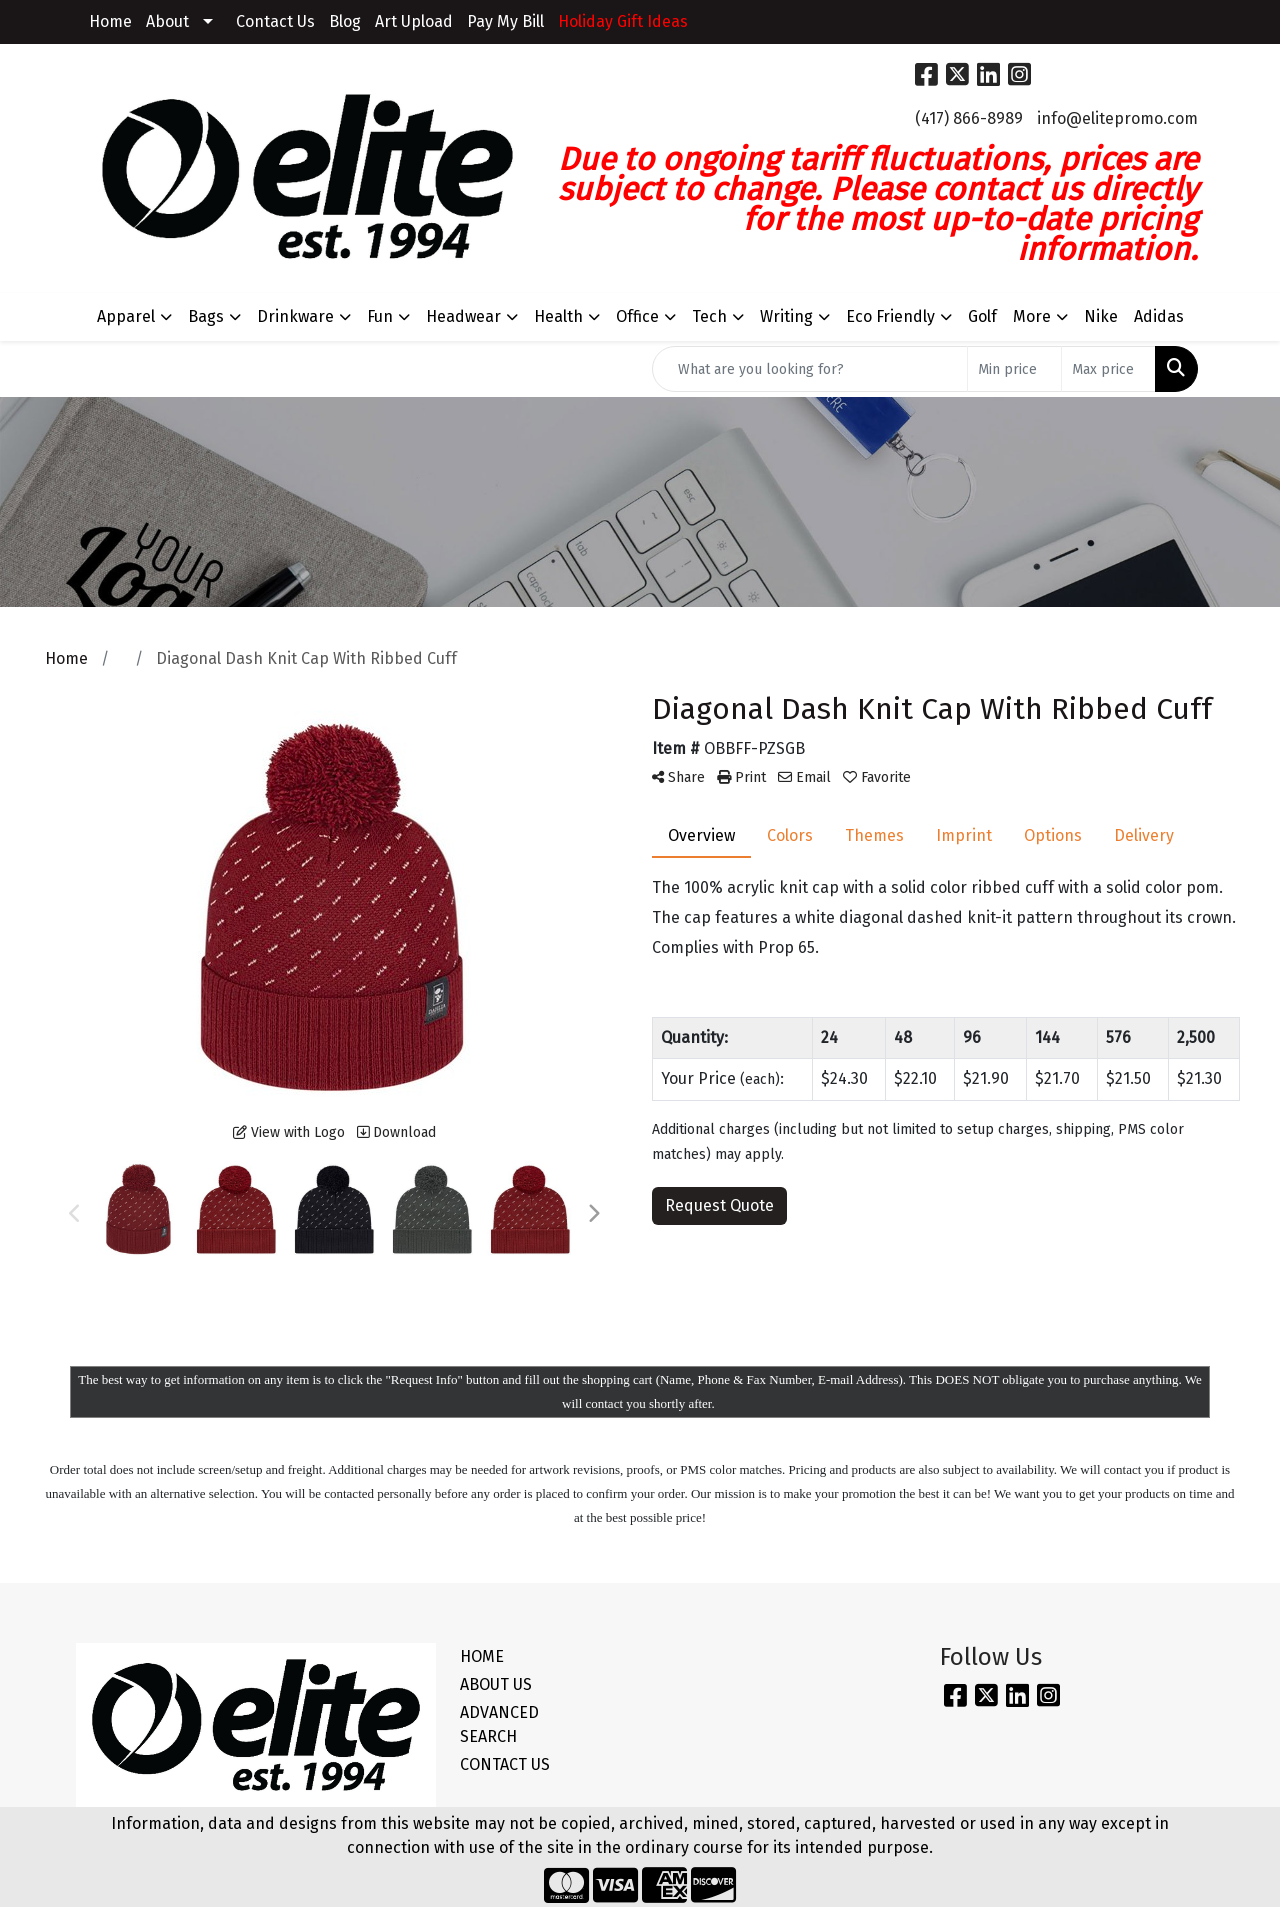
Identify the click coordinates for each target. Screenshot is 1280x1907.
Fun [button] (380, 316)
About (167, 21)
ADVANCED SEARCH (499, 1724)
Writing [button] (786, 316)
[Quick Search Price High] (1108, 369)
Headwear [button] (463, 316)
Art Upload (414, 21)
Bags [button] (206, 316)
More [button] (1032, 316)
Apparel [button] (126, 316)
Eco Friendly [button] (890, 316)
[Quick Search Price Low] (1014, 369)
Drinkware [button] (295, 316)
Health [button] (558, 316)
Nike (1101, 316)
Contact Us (275, 21)
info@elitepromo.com (1117, 118)
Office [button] (637, 316)
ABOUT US (496, 1684)
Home (110, 21)
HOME (482, 1656)
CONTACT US (505, 1764)
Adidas (1159, 316)
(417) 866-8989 (969, 118)
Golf (982, 316)
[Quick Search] (810, 369)
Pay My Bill (505, 21)
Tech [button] (709, 316)
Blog (345, 21)
